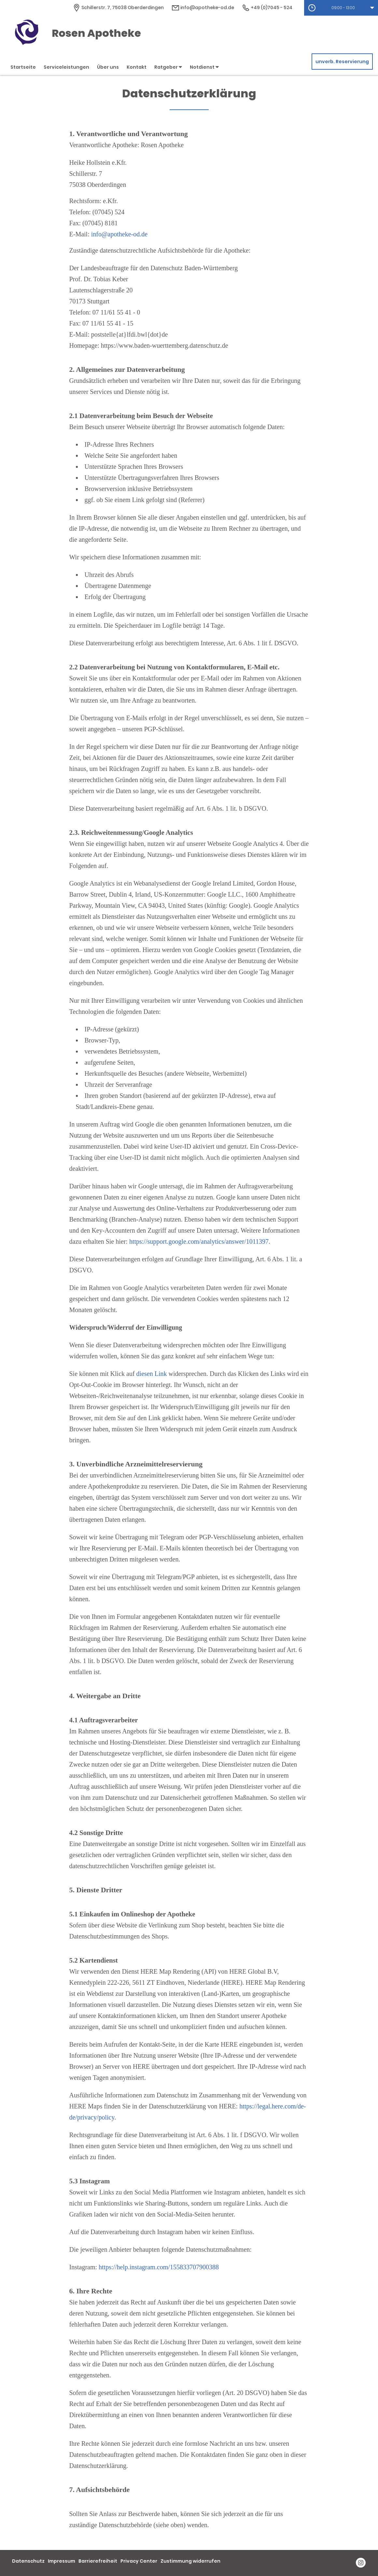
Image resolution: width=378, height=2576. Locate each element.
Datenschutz (28, 2561)
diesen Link (151, 1373)
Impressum (61, 2561)
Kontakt (137, 67)
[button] (341, 8)
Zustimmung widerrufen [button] (190, 2561)
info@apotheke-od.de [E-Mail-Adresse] (203, 7)
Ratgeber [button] (168, 67)
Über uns (108, 67)
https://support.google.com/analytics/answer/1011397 (199, 1241)
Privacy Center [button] (138, 2561)
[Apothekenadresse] (118, 7)
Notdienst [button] (204, 67)
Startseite (23, 67)
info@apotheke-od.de (119, 234)
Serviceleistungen (66, 67)
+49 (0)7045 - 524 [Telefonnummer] (267, 7)
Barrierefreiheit (97, 2561)
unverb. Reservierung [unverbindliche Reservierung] (342, 61)
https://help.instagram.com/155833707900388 (159, 2267)
